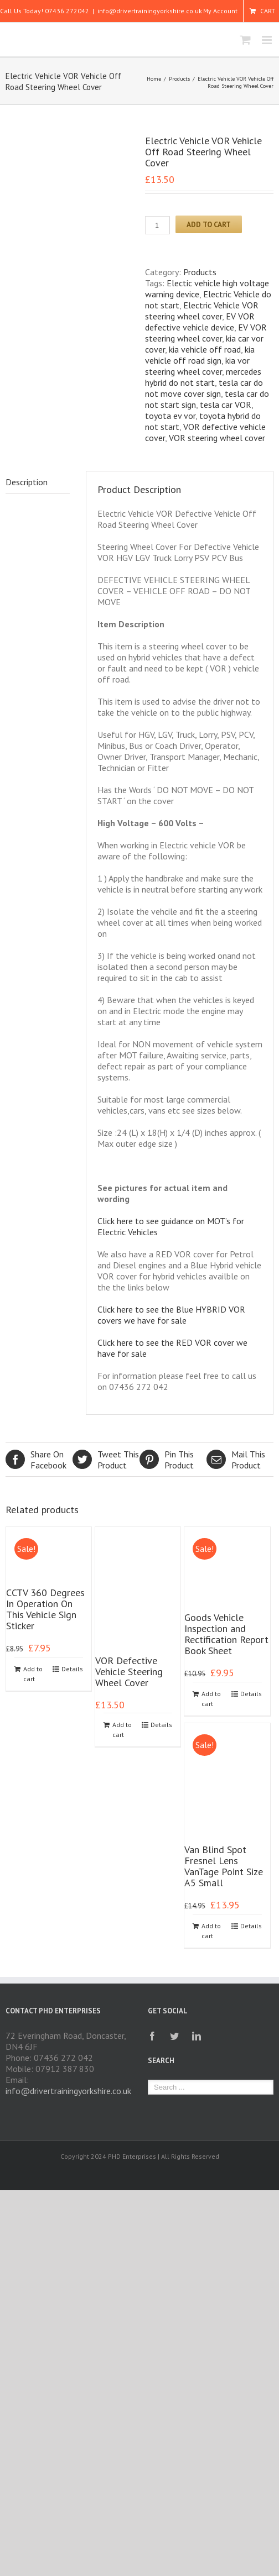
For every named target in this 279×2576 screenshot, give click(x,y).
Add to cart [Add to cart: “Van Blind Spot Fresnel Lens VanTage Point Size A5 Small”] (211, 1931)
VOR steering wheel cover (217, 437)
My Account (220, 11)
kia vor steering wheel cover (197, 366)
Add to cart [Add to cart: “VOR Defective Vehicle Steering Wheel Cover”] (122, 1729)
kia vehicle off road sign (200, 355)
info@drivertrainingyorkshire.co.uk (149, 11)
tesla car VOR (225, 404)
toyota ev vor (170, 415)
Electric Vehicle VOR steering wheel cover (202, 311)
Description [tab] (27, 481)
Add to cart (209, 224)
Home (154, 78)
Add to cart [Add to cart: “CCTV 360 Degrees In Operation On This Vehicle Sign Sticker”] (33, 1674)
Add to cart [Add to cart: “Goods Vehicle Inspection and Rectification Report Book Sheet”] (211, 1699)
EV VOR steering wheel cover (206, 333)
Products (179, 78)
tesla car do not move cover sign (204, 388)
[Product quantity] (157, 225)
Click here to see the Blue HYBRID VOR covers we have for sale (171, 1315)
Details (72, 1669)
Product (106, 1460)
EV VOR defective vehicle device (200, 322)
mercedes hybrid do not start (203, 377)
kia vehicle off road (205, 349)
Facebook (39, 1460)
